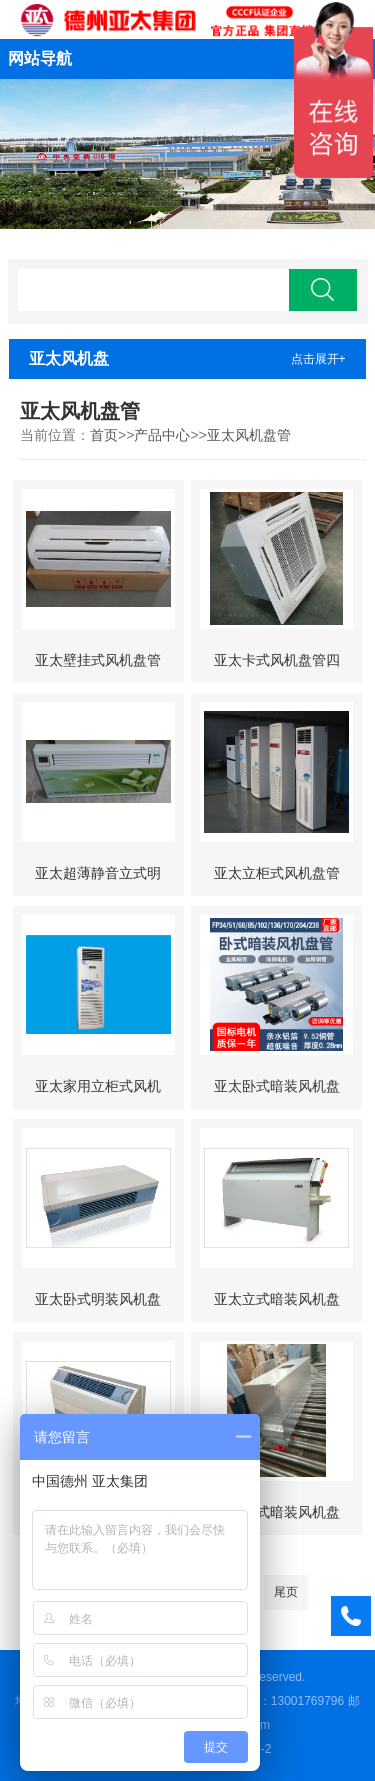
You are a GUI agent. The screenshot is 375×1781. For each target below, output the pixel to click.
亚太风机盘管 (249, 435)
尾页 (286, 1592)
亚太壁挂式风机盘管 (98, 660)
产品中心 (162, 435)
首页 (104, 435)
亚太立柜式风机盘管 (277, 873)
